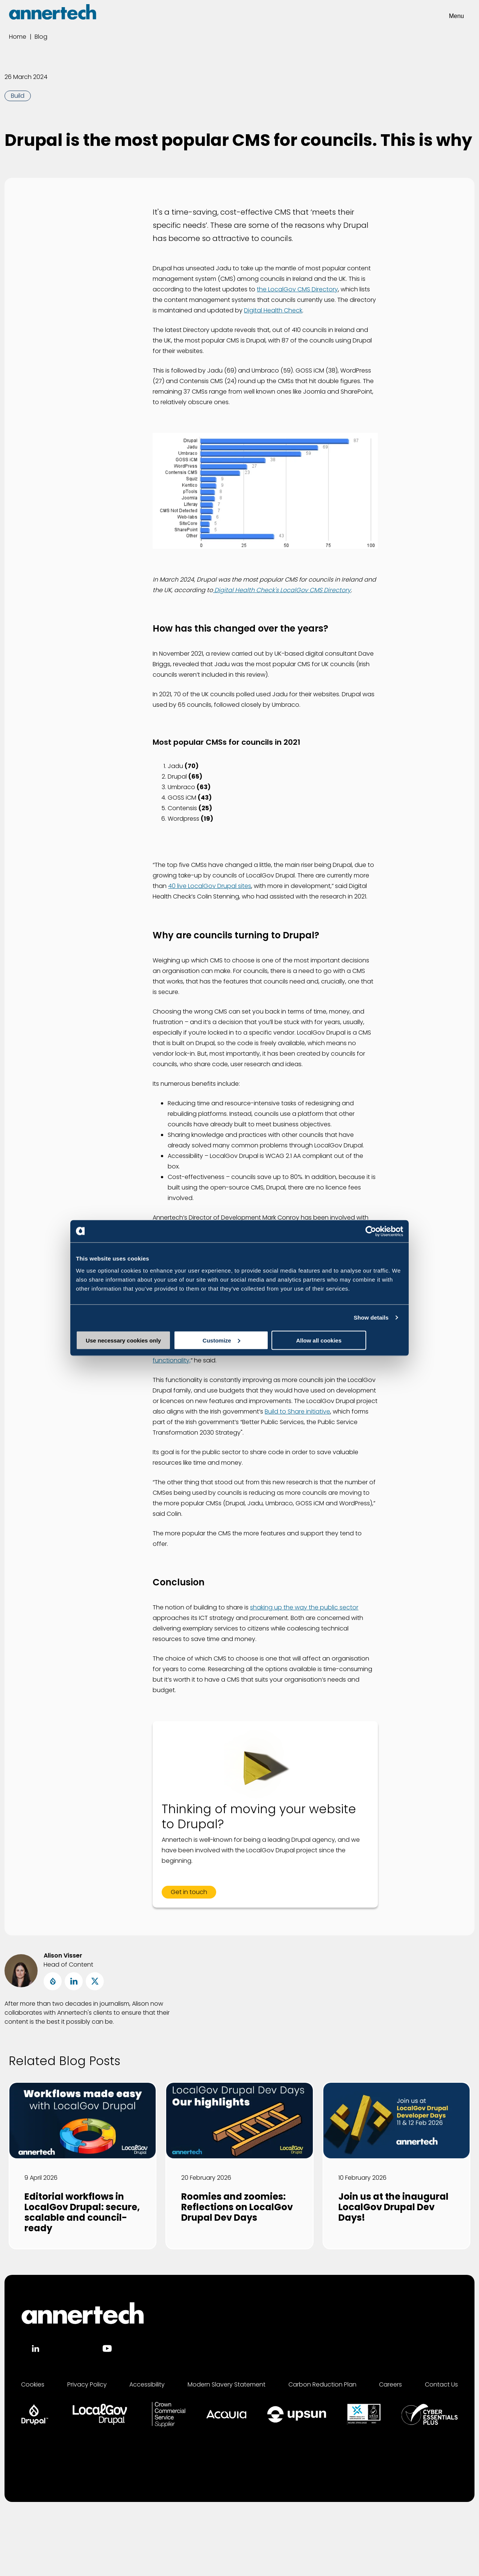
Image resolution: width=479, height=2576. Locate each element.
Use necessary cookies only (129, 1340)
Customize (240, 1340)
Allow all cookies (349, 1340)
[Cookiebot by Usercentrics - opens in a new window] (370, 1231)
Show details (371, 1317)
